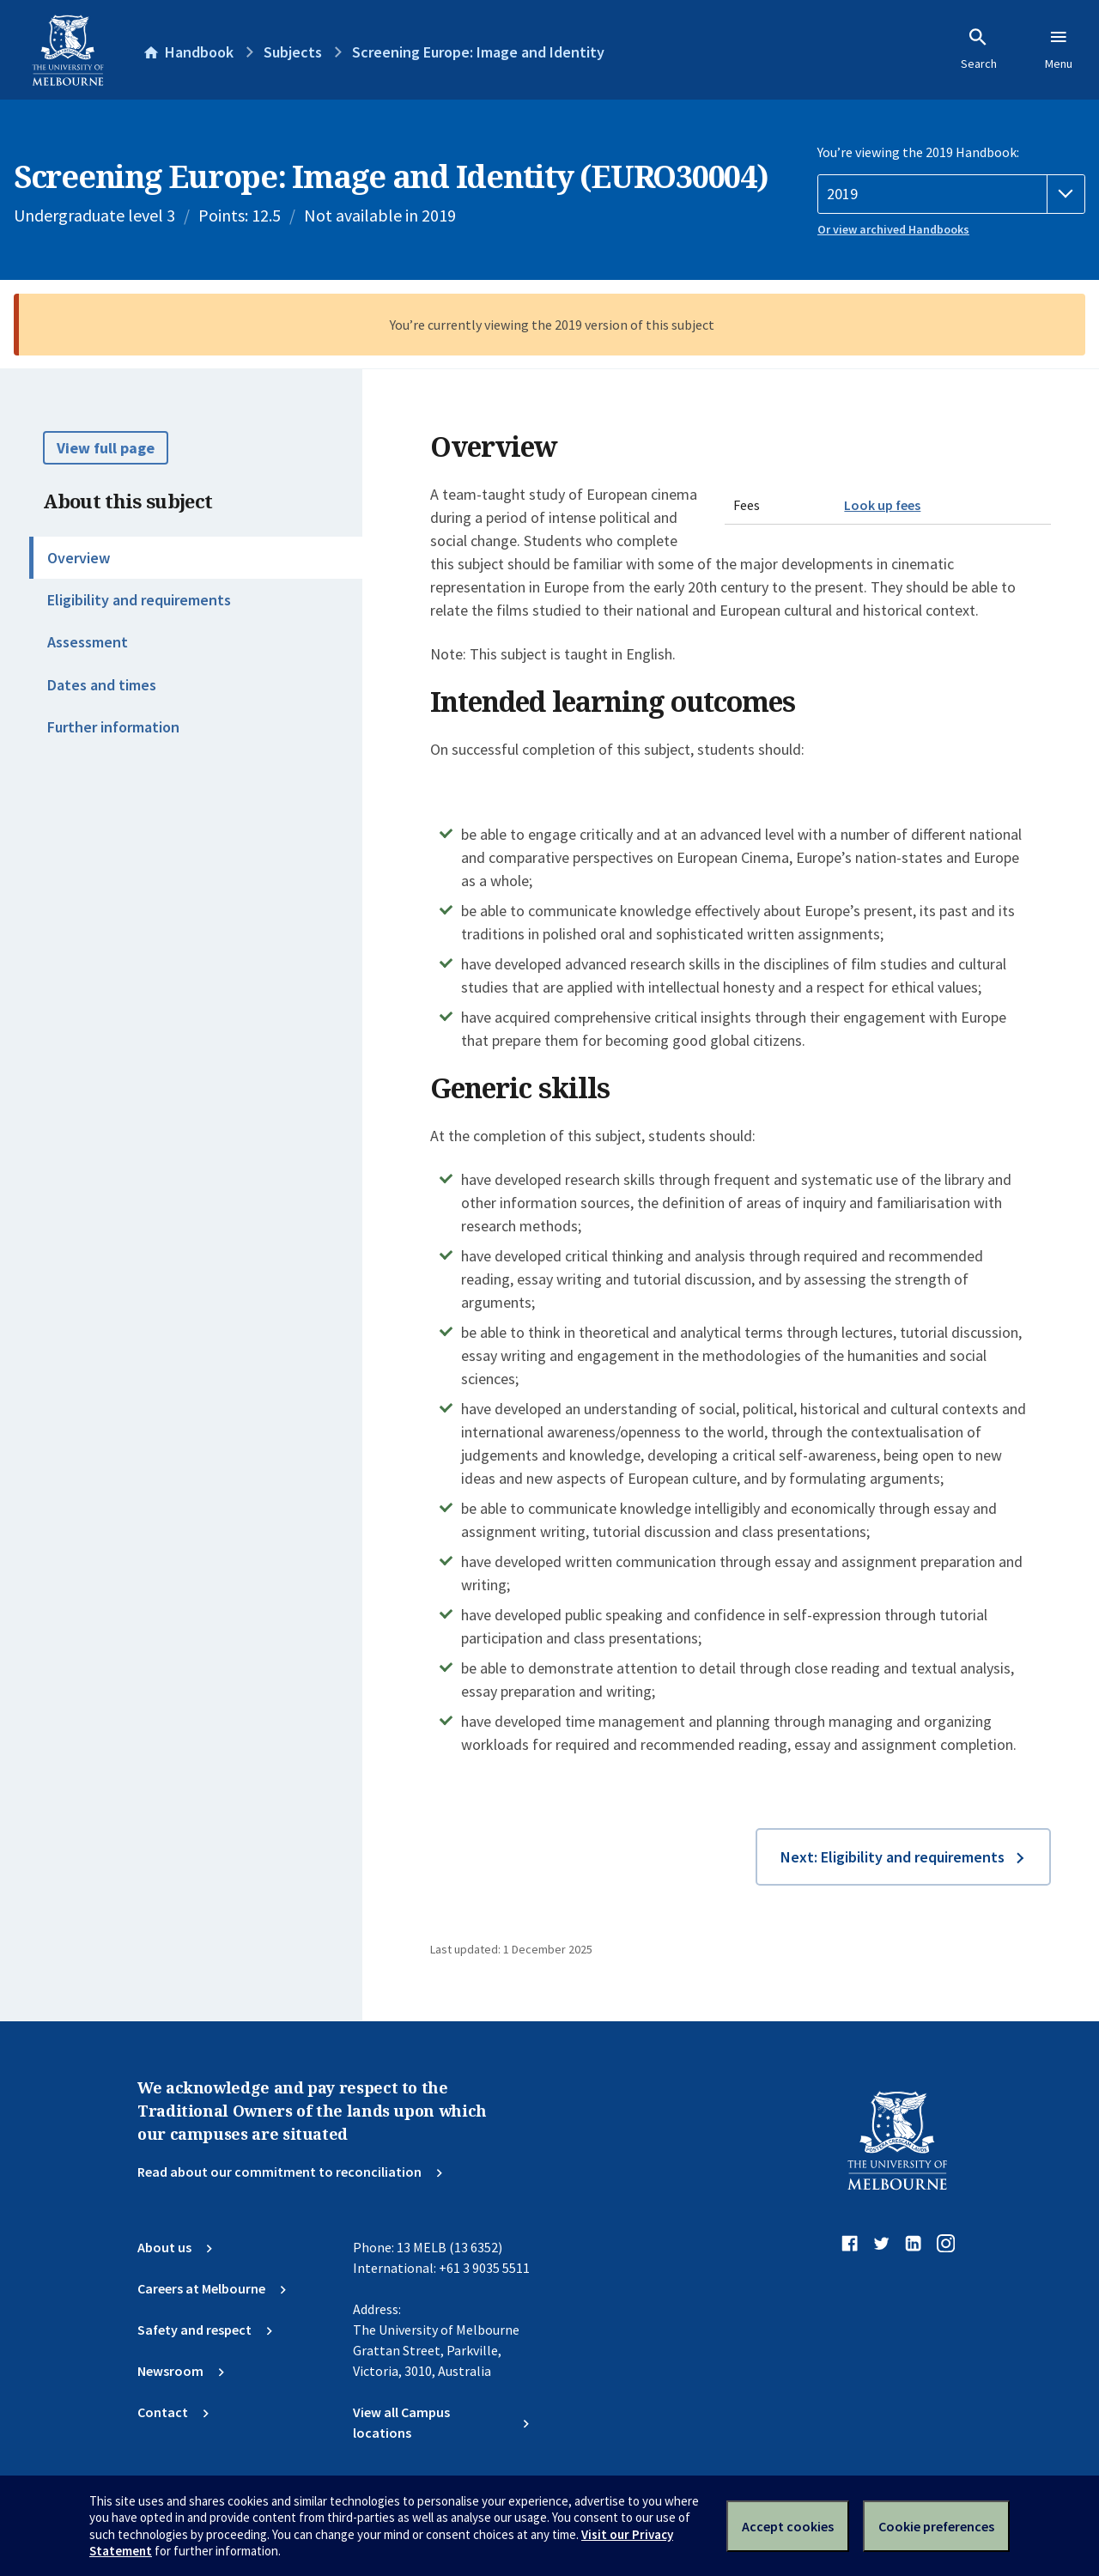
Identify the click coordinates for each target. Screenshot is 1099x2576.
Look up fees (882, 504)
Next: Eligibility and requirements (892, 1857)
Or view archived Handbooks (893, 229)
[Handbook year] (951, 194)
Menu (1058, 49)
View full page (106, 448)
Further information (113, 727)
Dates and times (101, 685)
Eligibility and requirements (139, 600)
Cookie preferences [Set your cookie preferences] (936, 2526)
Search (979, 49)
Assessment (87, 642)
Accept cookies (788, 2526)
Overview (78, 558)
